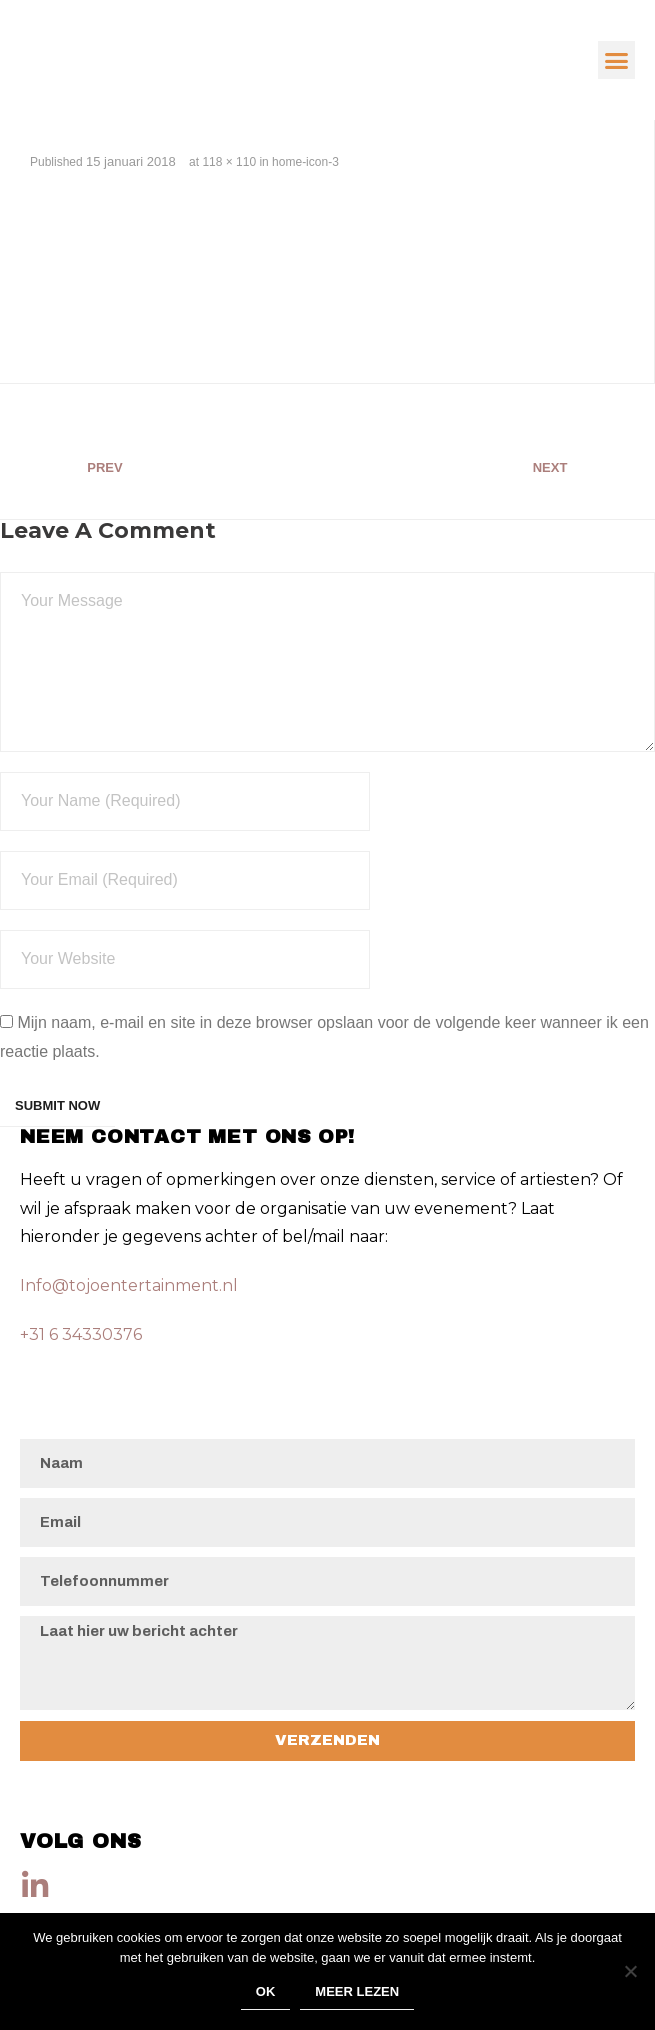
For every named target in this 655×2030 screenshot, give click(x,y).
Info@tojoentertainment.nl (129, 1285)
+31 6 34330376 (81, 1334)
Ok (266, 1991)
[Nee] (630, 1971)
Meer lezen (357, 1991)
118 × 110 (229, 162)
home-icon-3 (305, 162)
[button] (617, 60)
